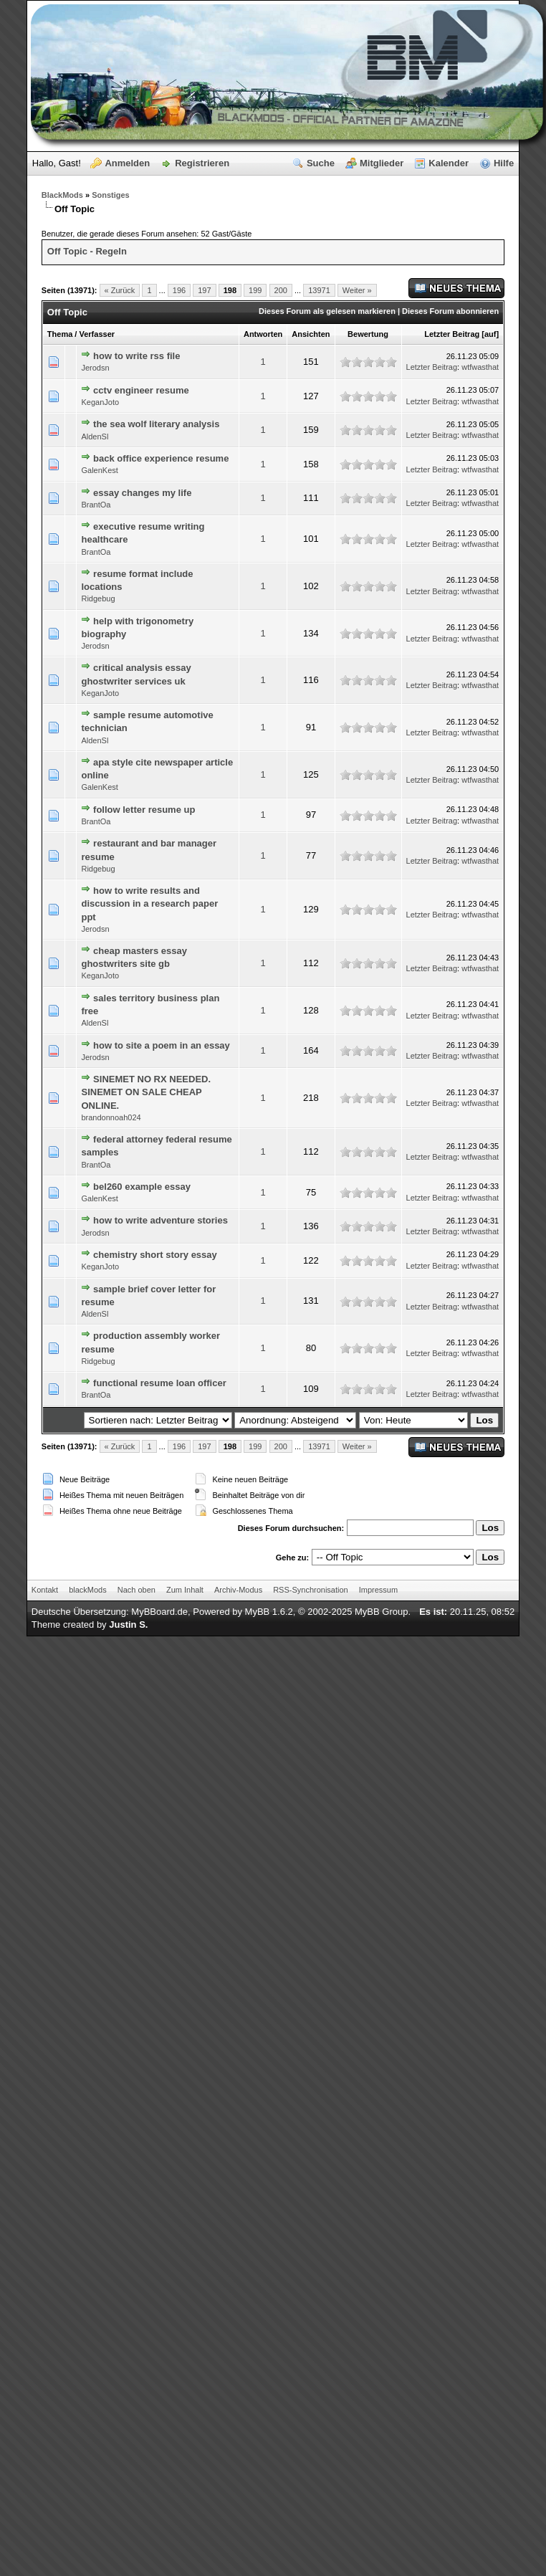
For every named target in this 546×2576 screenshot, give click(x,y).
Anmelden (127, 163)
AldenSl (94, 436)
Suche (321, 163)
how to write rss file (136, 355)
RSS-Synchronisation (310, 1589)
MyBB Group (381, 1611)
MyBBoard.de (159, 1611)
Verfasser (97, 334)
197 (204, 290)
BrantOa (95, 504)
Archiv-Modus (238, 1589)
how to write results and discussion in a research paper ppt (149, 903)
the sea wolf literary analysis (156, 424)
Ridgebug (98, 598)
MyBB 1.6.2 (269, 1611)
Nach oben (136, 1589)
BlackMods (62, 195)
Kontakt (45, 1589)
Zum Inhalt (184, 1589)
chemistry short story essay (155, 1254)
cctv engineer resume (141, 390)
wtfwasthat (480, 367)
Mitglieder (381, 163)
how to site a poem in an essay (161, 1045)
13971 (319, 290)
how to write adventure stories (160, 1220)
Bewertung (368, 334)
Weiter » (357, 290)
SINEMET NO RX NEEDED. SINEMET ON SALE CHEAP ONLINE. (146, 1092)
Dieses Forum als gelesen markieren (327, 311)
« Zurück (120, 290)
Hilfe (504, 163)
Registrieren (202, 163)
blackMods (88, 1589)
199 (255, 290)
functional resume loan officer (159, 1383)
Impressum (378, 1589)
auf (490, 334)
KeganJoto (100, 402)
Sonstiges (111, 195)
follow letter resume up (144, 809)
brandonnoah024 (110, 1117)
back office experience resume (161, 458)
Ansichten (311, 334)
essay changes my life (142, 492)
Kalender (448, 163)
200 (280, 290)
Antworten (263, 334)
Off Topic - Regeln (87, 251)
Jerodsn (95, 367)
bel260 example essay (142, 1186)
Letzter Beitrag (451, 334)
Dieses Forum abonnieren (450, 311)
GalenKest (99, 470)
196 (179, 290)
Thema (59, 334)
